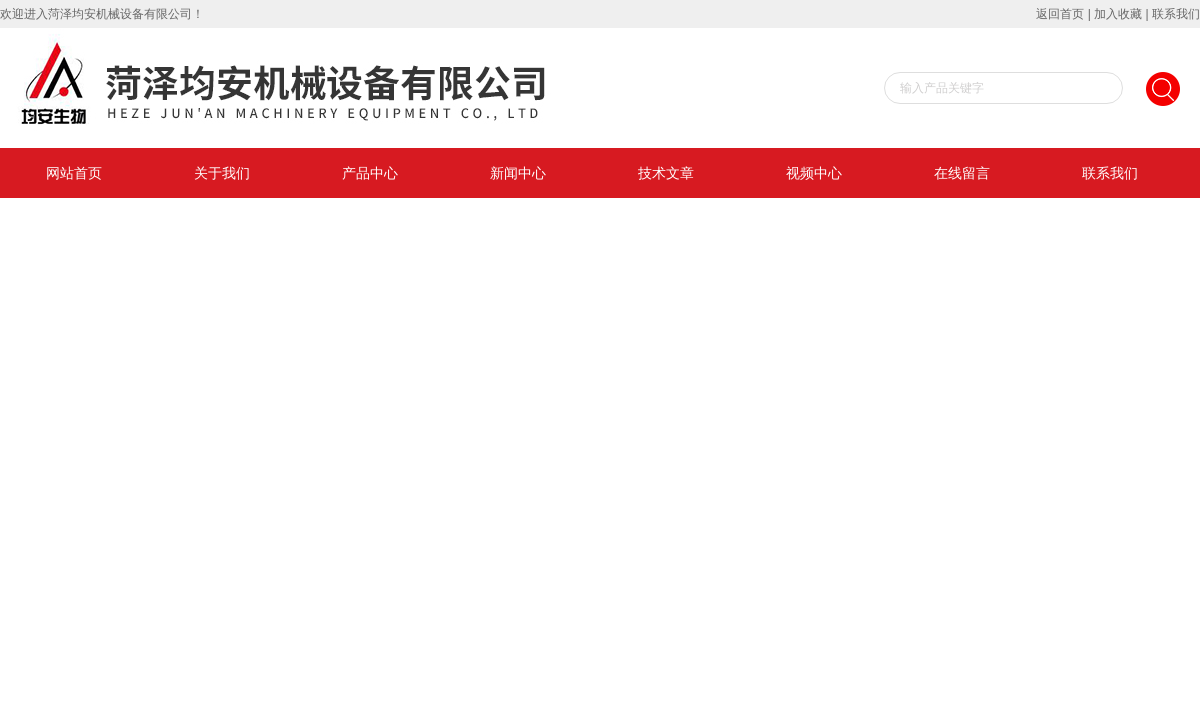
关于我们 (222, 173)
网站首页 (74, 173)
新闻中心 (518, 173)
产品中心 (370, 173)
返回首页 (1060, 14)
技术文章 (666, 173)
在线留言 (962, 173)
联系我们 (1176, 14)
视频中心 (814, 173)
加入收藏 (1118, 14)
